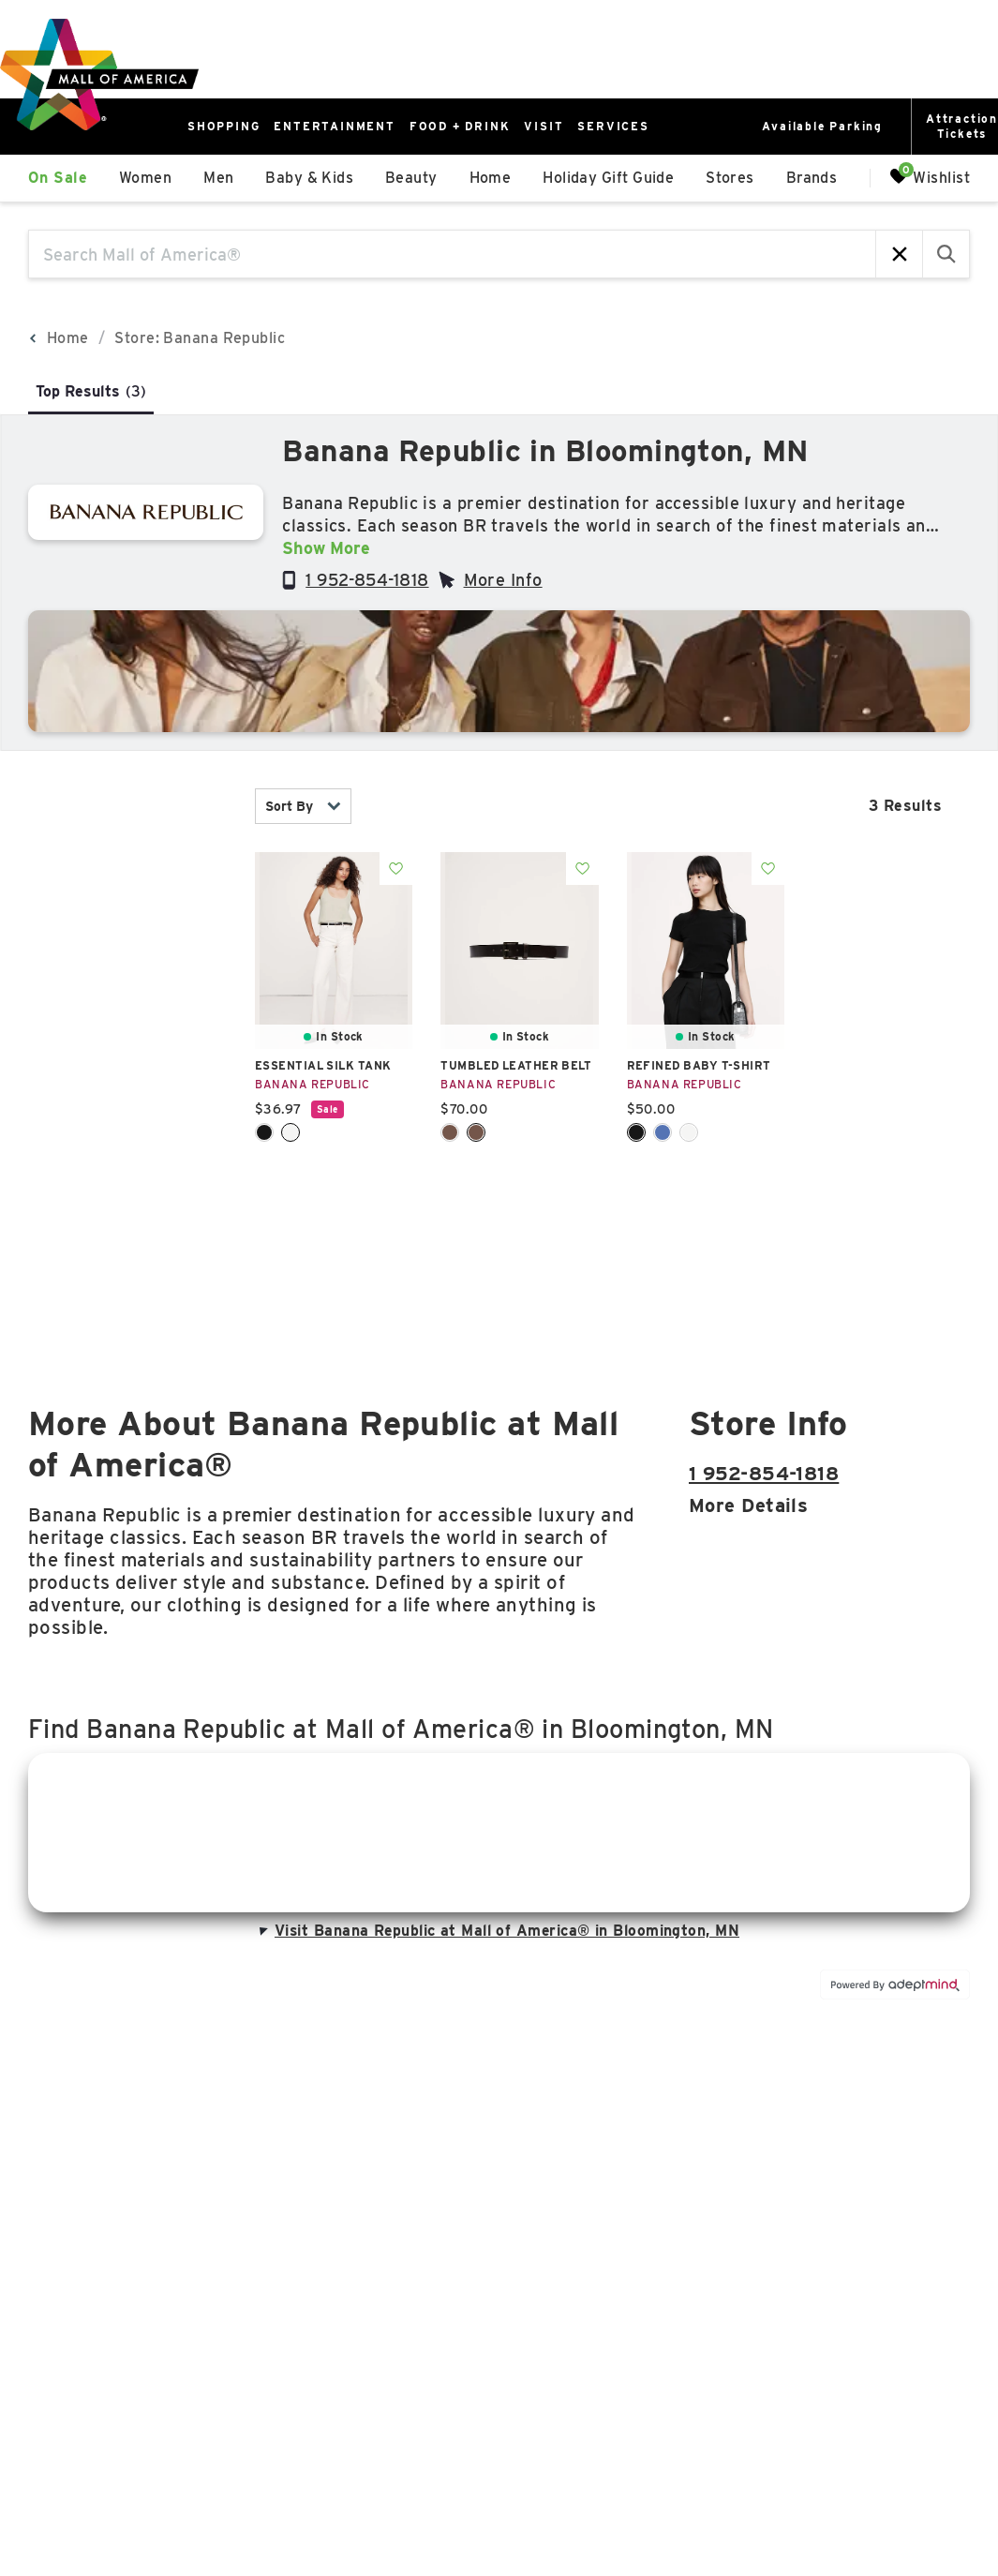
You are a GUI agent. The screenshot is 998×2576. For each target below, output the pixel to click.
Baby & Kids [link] (309, 178)
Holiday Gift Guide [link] (608, 178)
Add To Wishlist (396, 868)
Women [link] (145, 178)
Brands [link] (812, 178)
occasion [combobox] (127, 1174)
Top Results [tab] (91, 391)
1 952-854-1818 (366, 580)
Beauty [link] (411, 178)
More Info (503, 580)
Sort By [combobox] (303, 806)
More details (748, 1505)
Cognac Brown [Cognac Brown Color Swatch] (449, 1132)
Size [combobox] (127, 1005)
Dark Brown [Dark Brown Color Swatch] (476, 1132)
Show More (326, 548)
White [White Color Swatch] (290, 1132)
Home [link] (490, 178)
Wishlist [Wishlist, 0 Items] (929, 177)
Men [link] (218, 178)
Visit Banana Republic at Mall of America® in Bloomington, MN (497, 1930)
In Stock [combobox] (127, 807)
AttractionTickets (962, 126)
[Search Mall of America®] (452, 254)
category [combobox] (127, 893)
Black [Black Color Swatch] (264, 1132)
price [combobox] (127, 1062)
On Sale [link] (57, 178)
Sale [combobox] (127, 1118)
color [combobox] (127, 949)
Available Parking (822, 126)
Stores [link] (730, 178)
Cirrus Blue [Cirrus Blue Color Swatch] (662, 1132)
